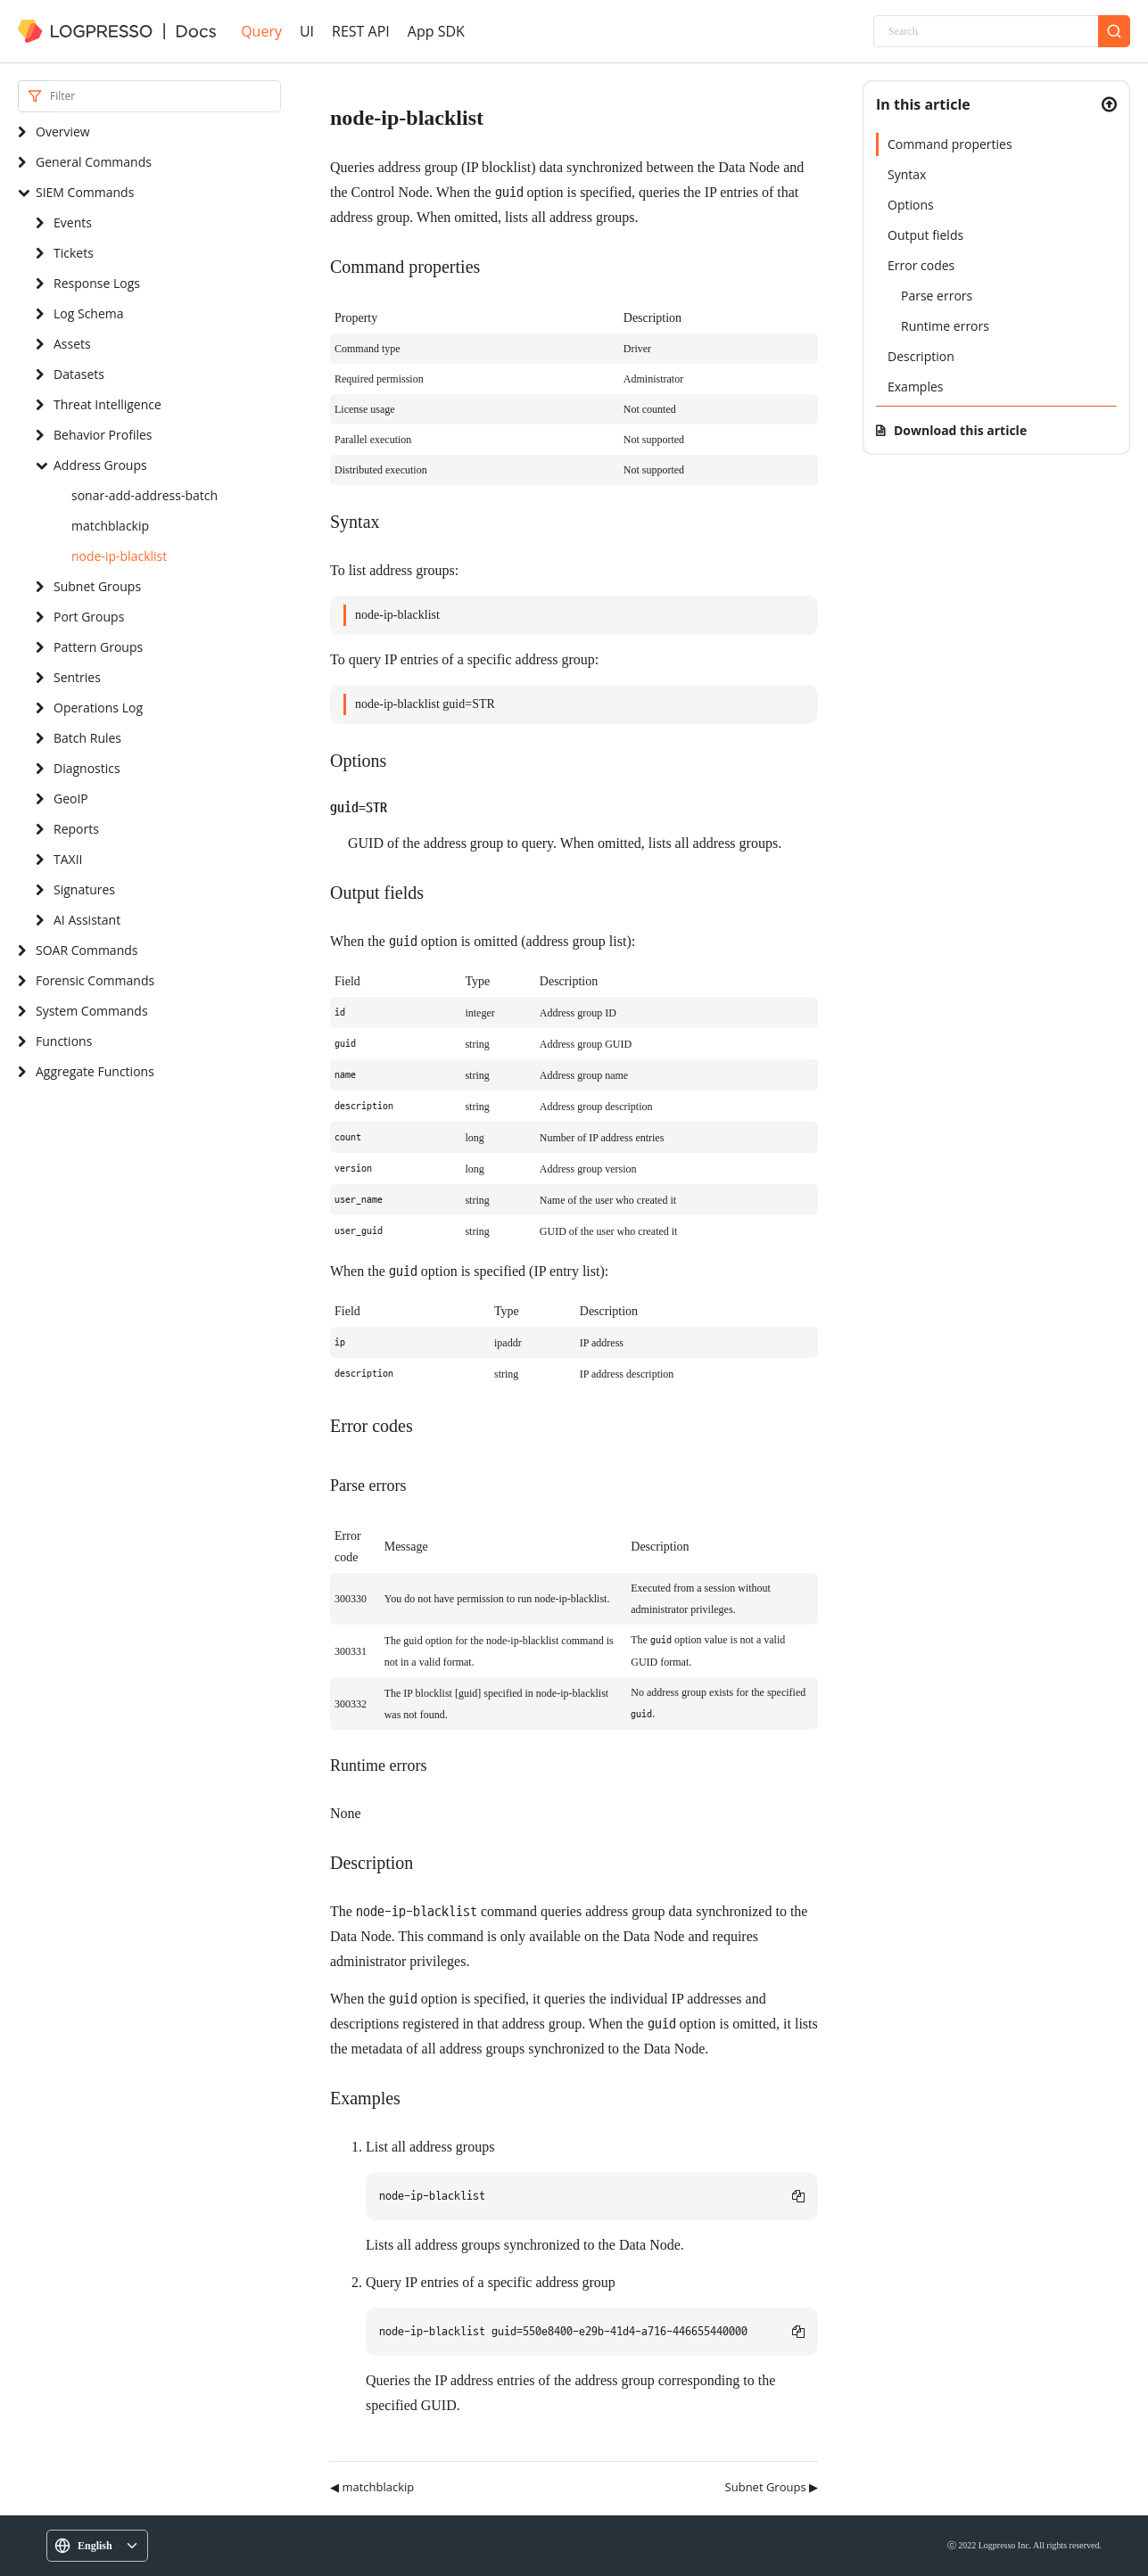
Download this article (960, 430)
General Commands (94, 161)
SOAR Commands (86, 950)
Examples (915, 386)
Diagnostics (87, 768)
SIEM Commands (85, 192)
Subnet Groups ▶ (771, 2487)
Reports (76, 828)
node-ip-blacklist (119, 555)
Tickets (74, 252)
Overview (63, 131)
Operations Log (98, 707)
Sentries (77, 677)
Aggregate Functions (95, 1071)
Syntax (907, 174)
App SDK (436, 31)
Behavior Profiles (103, 434)
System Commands (92, 1010)
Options (911, 204)
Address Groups (100, 465)
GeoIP (71, 798)
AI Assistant (87, 919)
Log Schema (89, 313)
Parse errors (936, 295)
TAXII (68, 859)
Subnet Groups (97, 586)
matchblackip (110, 525)
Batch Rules (87, 737)
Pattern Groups (98, 646)
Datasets (79, 374)
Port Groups (89, 616)
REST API (361, 31)
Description (921, 356)
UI (307, 31)
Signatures (84, 889)
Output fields (925, 234)
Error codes (921, 265)
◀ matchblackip (372, 2487)
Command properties (950, 144)
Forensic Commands (95, 980)
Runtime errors (945, 325)
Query (261, 31)
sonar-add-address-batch (144, 495)
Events (73, 222)
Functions (64, 1041)
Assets (72, 343)
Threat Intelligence (107, 404)
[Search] (985, 31)
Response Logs (97, 283)
